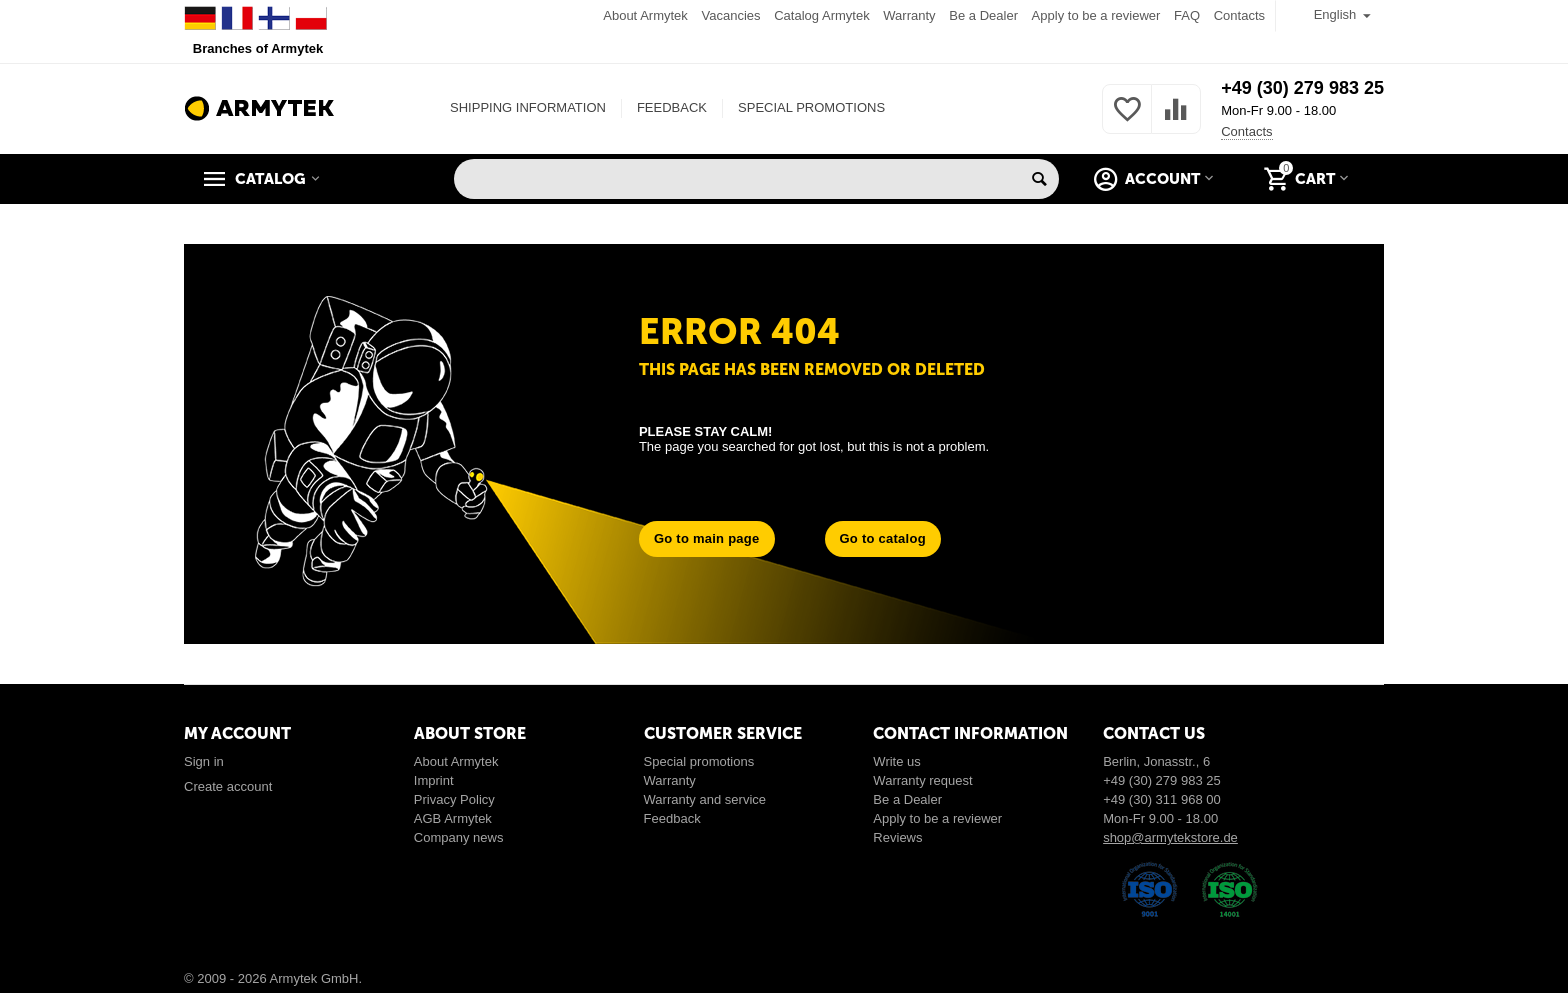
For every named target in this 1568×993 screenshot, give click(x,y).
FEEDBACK (672, 107)
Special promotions (699, 761)
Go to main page (707, 538)
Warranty (909, 15)
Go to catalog (883, 538)
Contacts (1239, 15)
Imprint (434, 780)
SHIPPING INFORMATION (528, 107)
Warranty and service (705, 799)
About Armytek (645, 15)
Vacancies (731, 15)
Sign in (204, 761)
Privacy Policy (454, 799)
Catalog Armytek (821, 15)
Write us (897, 761)
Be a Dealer (983, 15)
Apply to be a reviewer (1096, 15)
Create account (228, 786)
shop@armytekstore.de (1170, 837)
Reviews (897, 837)
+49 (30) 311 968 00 (1162, 799)
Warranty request (922, 780)
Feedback (672, 818)
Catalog (270, 179)
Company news (459, 837)
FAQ (1187, 15)
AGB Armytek (453, 818)
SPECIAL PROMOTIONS (811, 107)
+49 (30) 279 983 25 (1302, 88)
